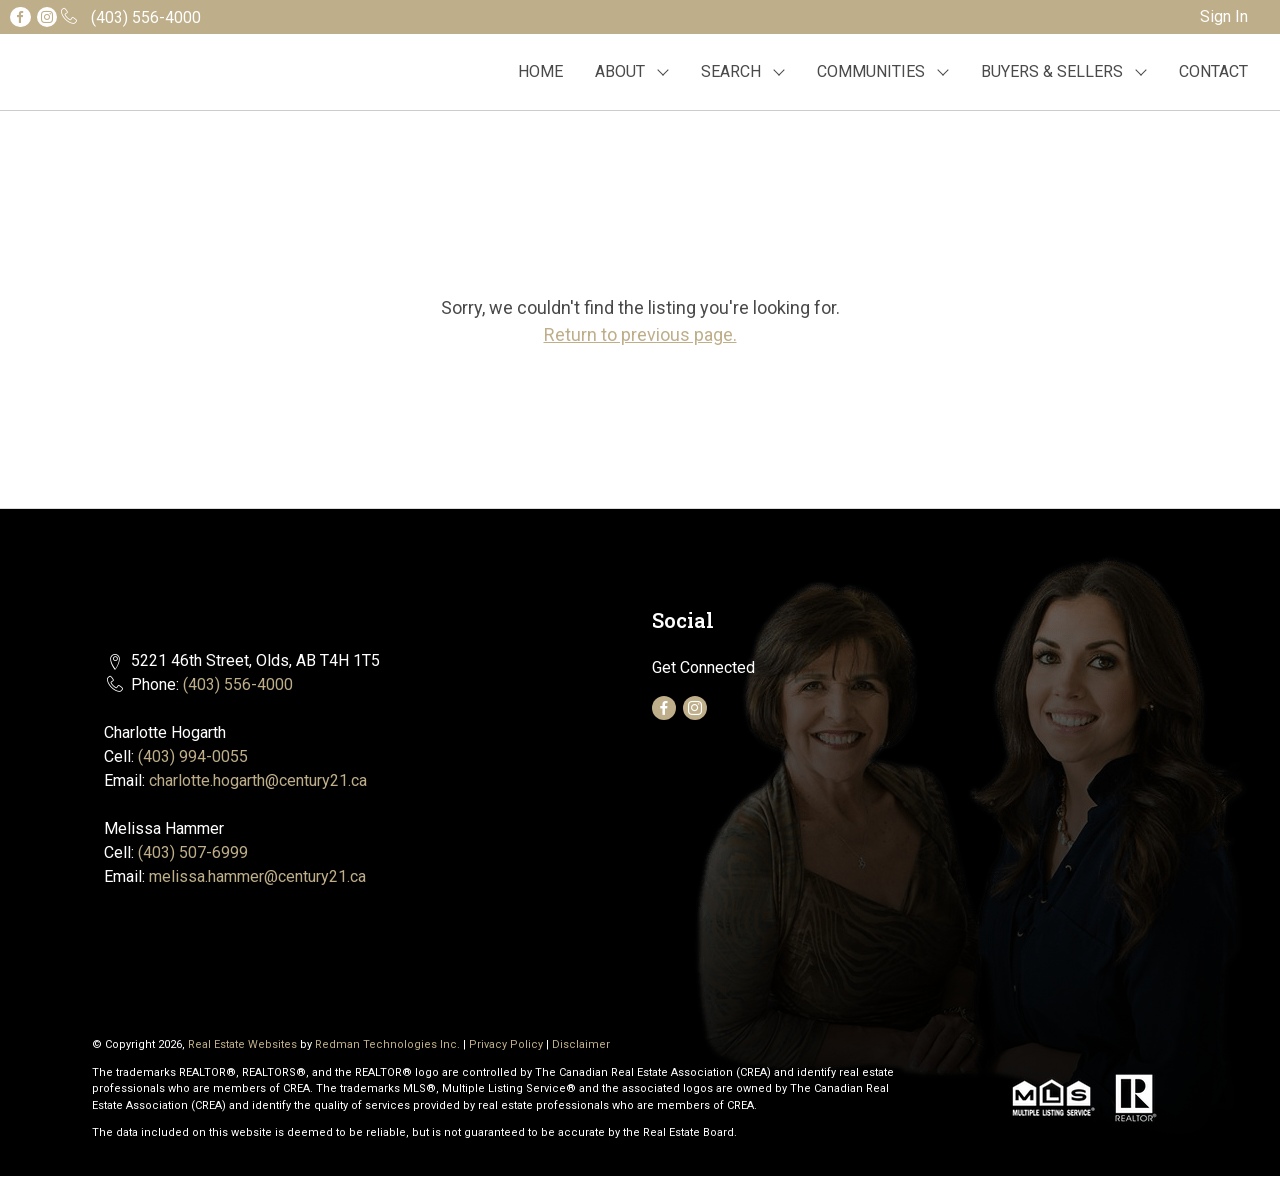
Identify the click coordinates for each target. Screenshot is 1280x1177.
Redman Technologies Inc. (389, 1044)
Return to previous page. (640, 334)
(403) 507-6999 (193, 852)
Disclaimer (581, 1044)
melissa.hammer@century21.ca (257, 876)
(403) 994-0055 (193, 756)
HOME (540, 71)
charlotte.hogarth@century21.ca (258, 780)
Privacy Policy (506, 1044)
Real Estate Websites (244, 1044)
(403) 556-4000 (238, 684)
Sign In (1224, 16)
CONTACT (1213, 71)
